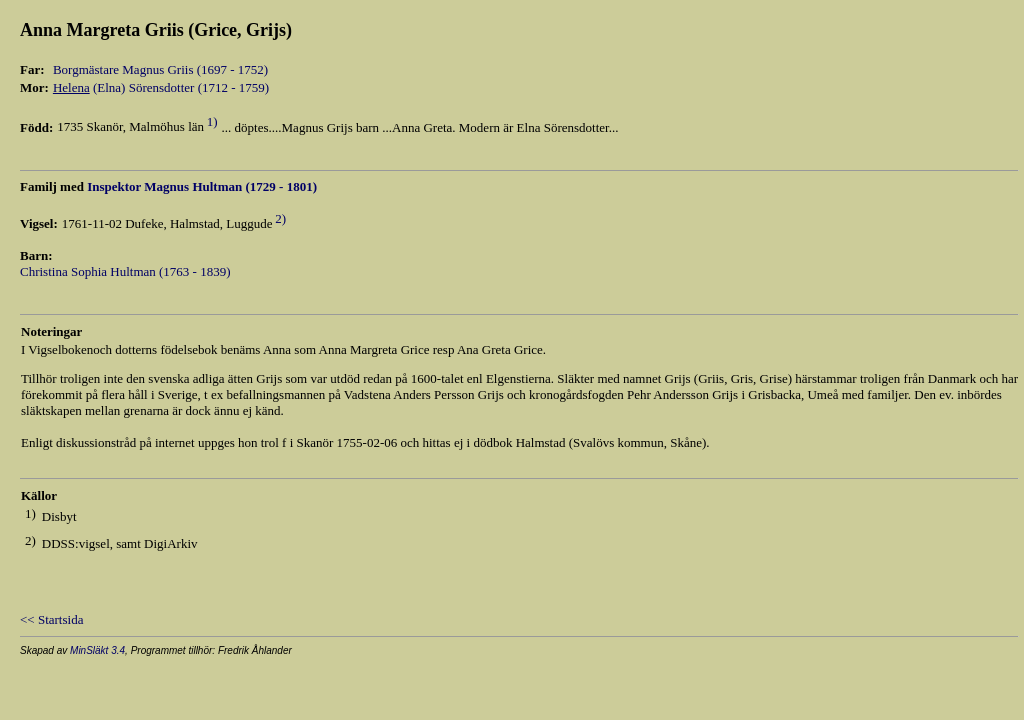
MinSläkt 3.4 (97, 650)
